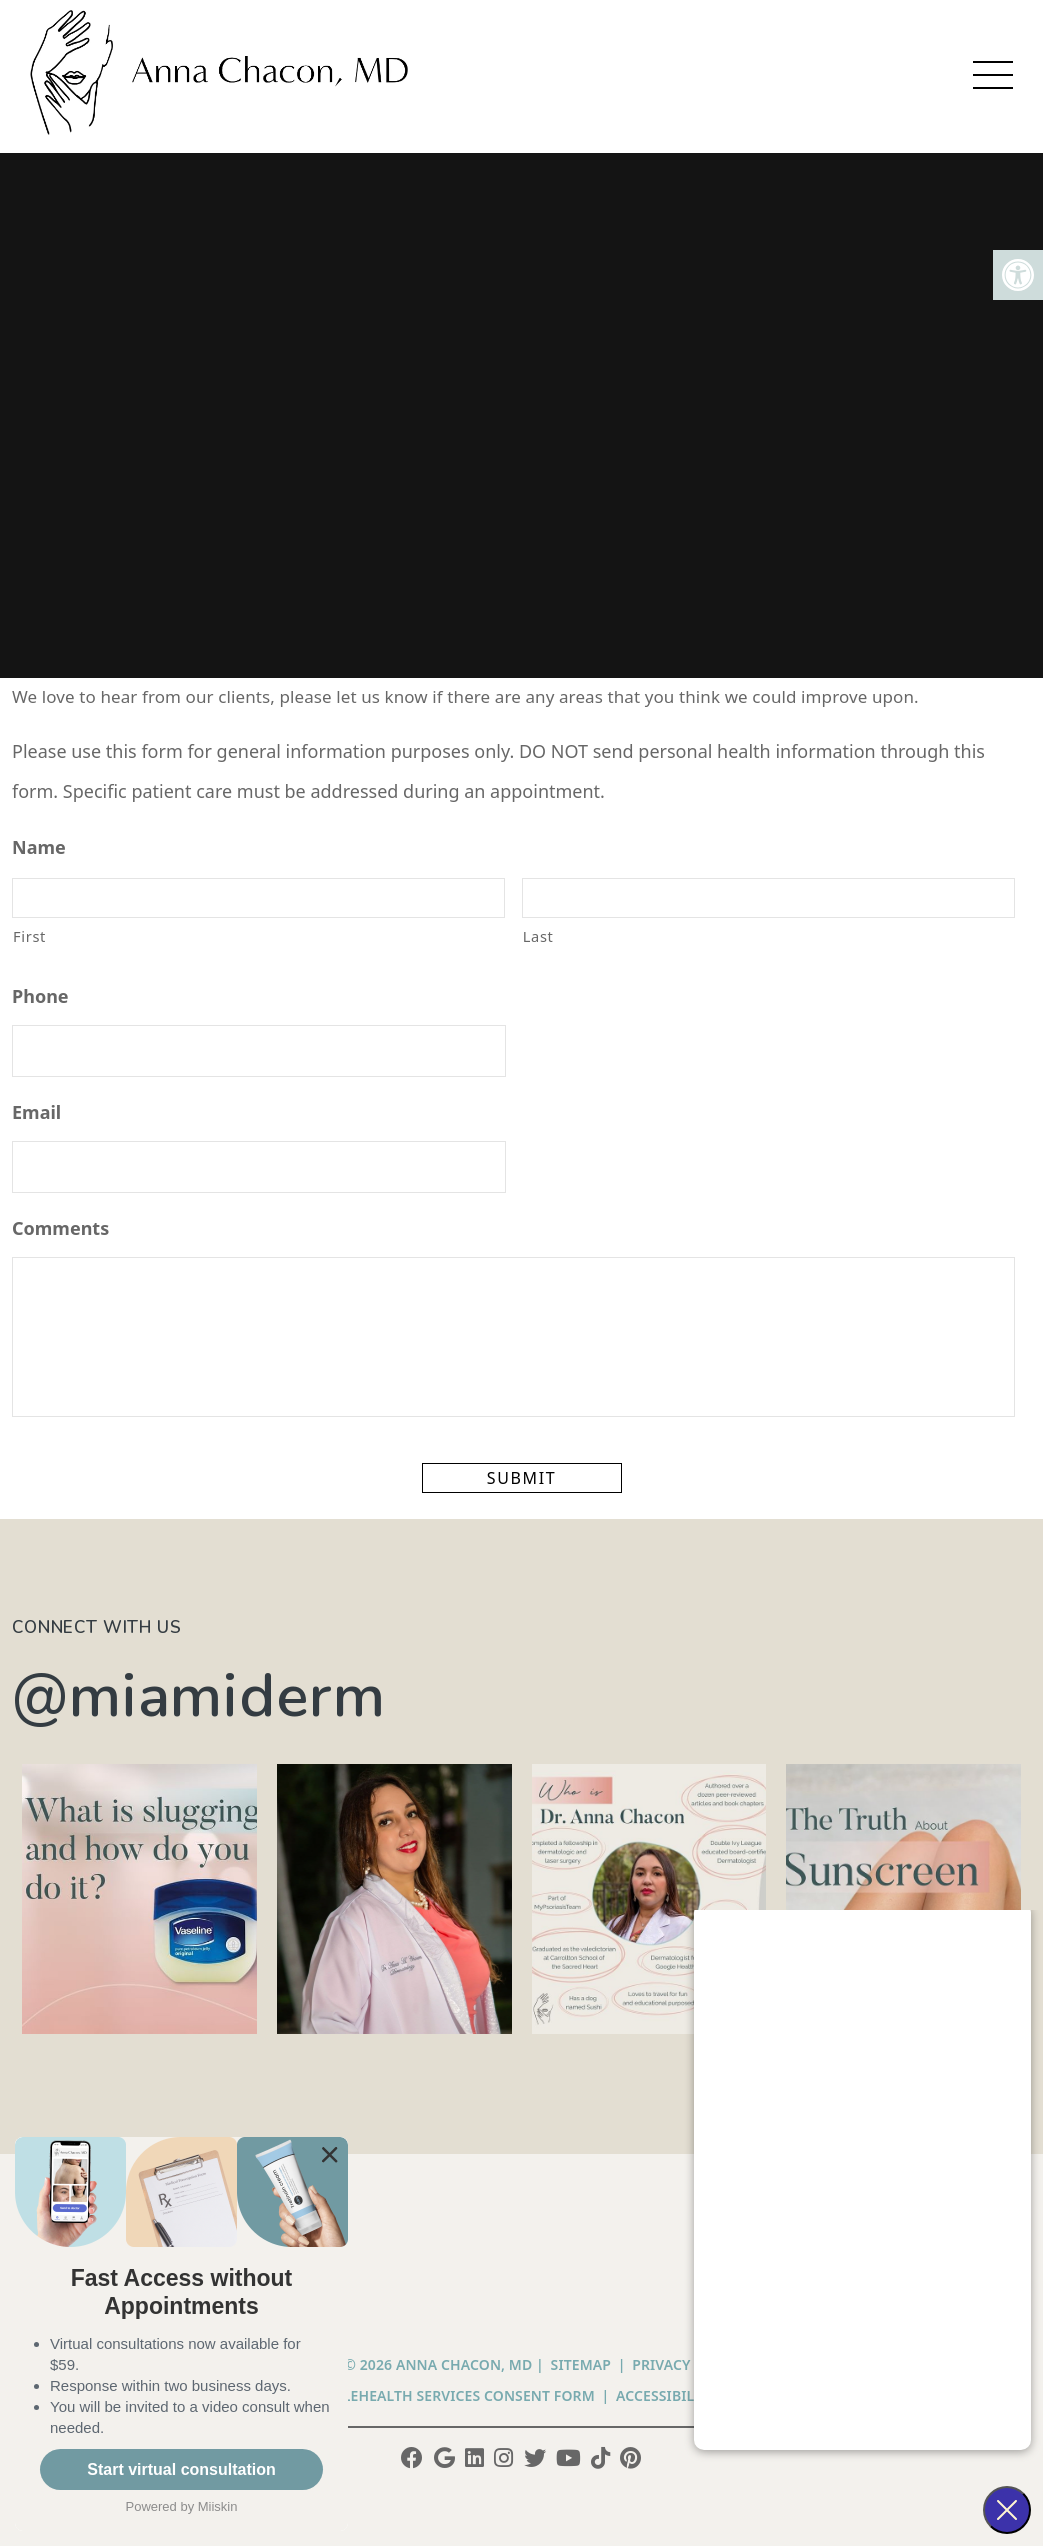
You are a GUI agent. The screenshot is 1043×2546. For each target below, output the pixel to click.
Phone (40, 996)
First (29, 936)
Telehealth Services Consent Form (461, 2395)
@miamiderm (199, 1696)
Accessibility (666, 2395)
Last (538, 936)
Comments (60, 1228)
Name (39, 847)
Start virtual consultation (181, 2469)
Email (36, 1112)
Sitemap (581, 2364)
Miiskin (218, 2506)
